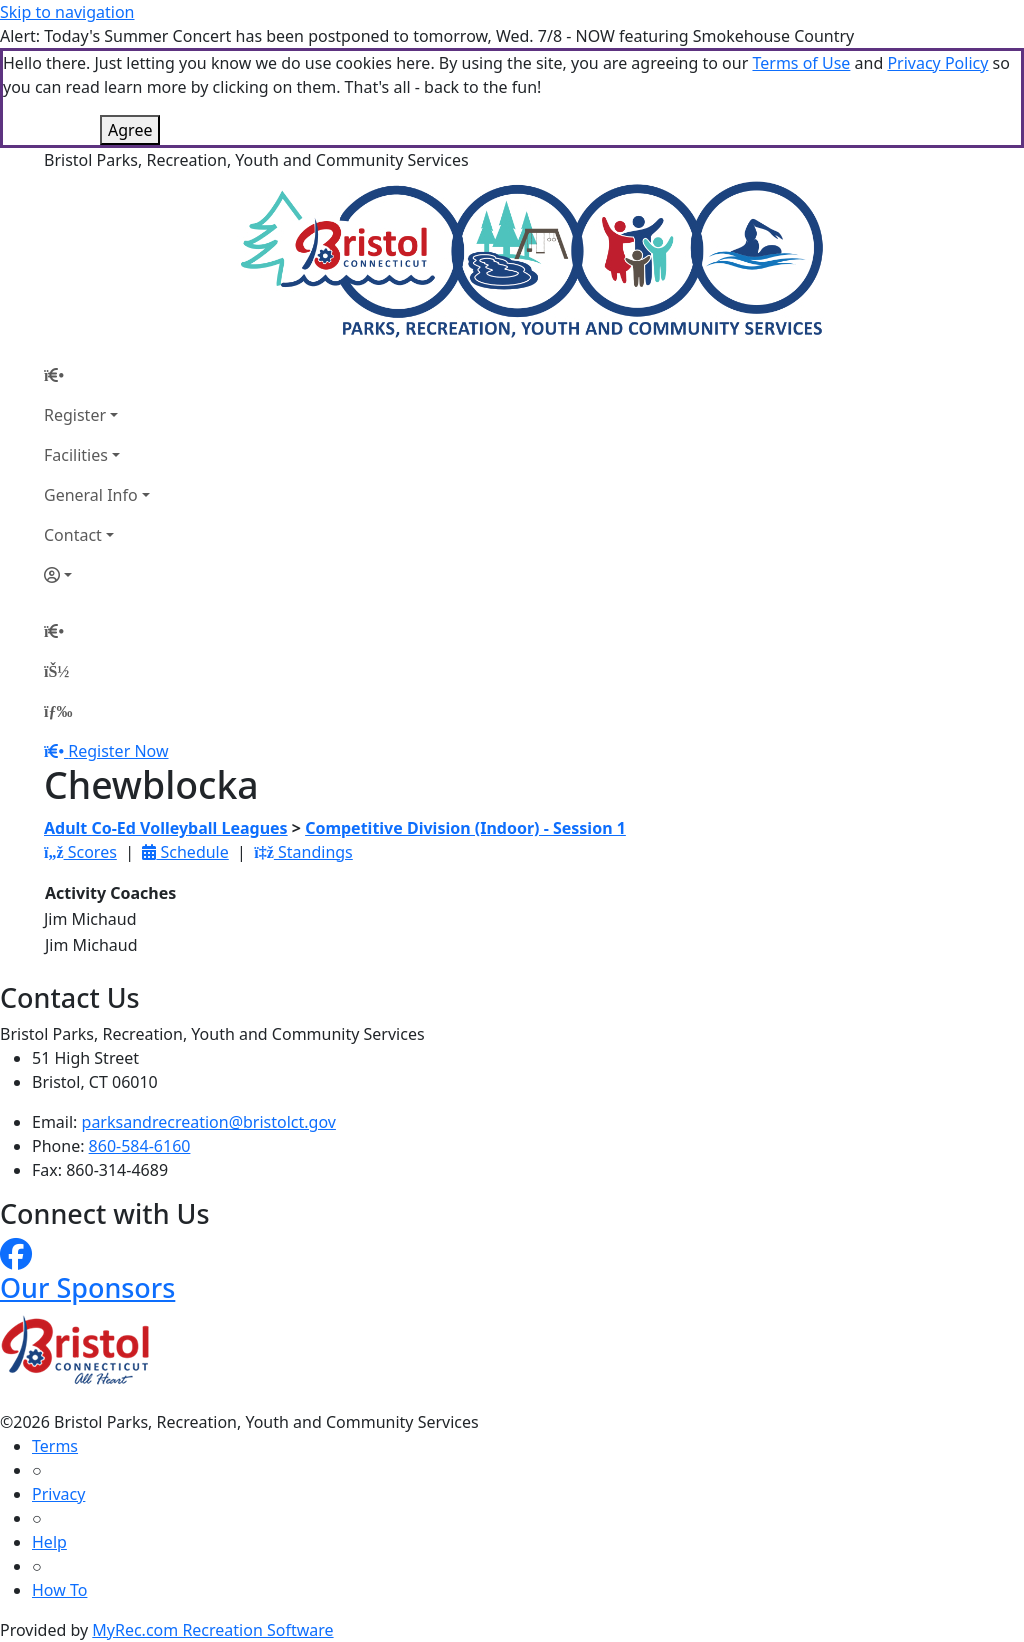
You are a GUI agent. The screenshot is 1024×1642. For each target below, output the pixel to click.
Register (75, 415)
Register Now (118, 751)
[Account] (97, 575)
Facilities (76, 455)
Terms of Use (801, 63)
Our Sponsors (87, 1287)
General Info (91, 495)
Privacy (58, 1494)
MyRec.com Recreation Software (212, 1630)
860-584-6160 (140, 1146)
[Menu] (58, 711)
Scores (80, 852)
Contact (73, 535)
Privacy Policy (937, 63)
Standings (303, 852)
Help (49, 1542)
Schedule (185, 852)
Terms (55, 1446)
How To (59, 1590)
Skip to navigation (67, 12)
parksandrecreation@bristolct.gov (209, 1122)
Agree (130, 130)
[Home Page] (97, 375)
